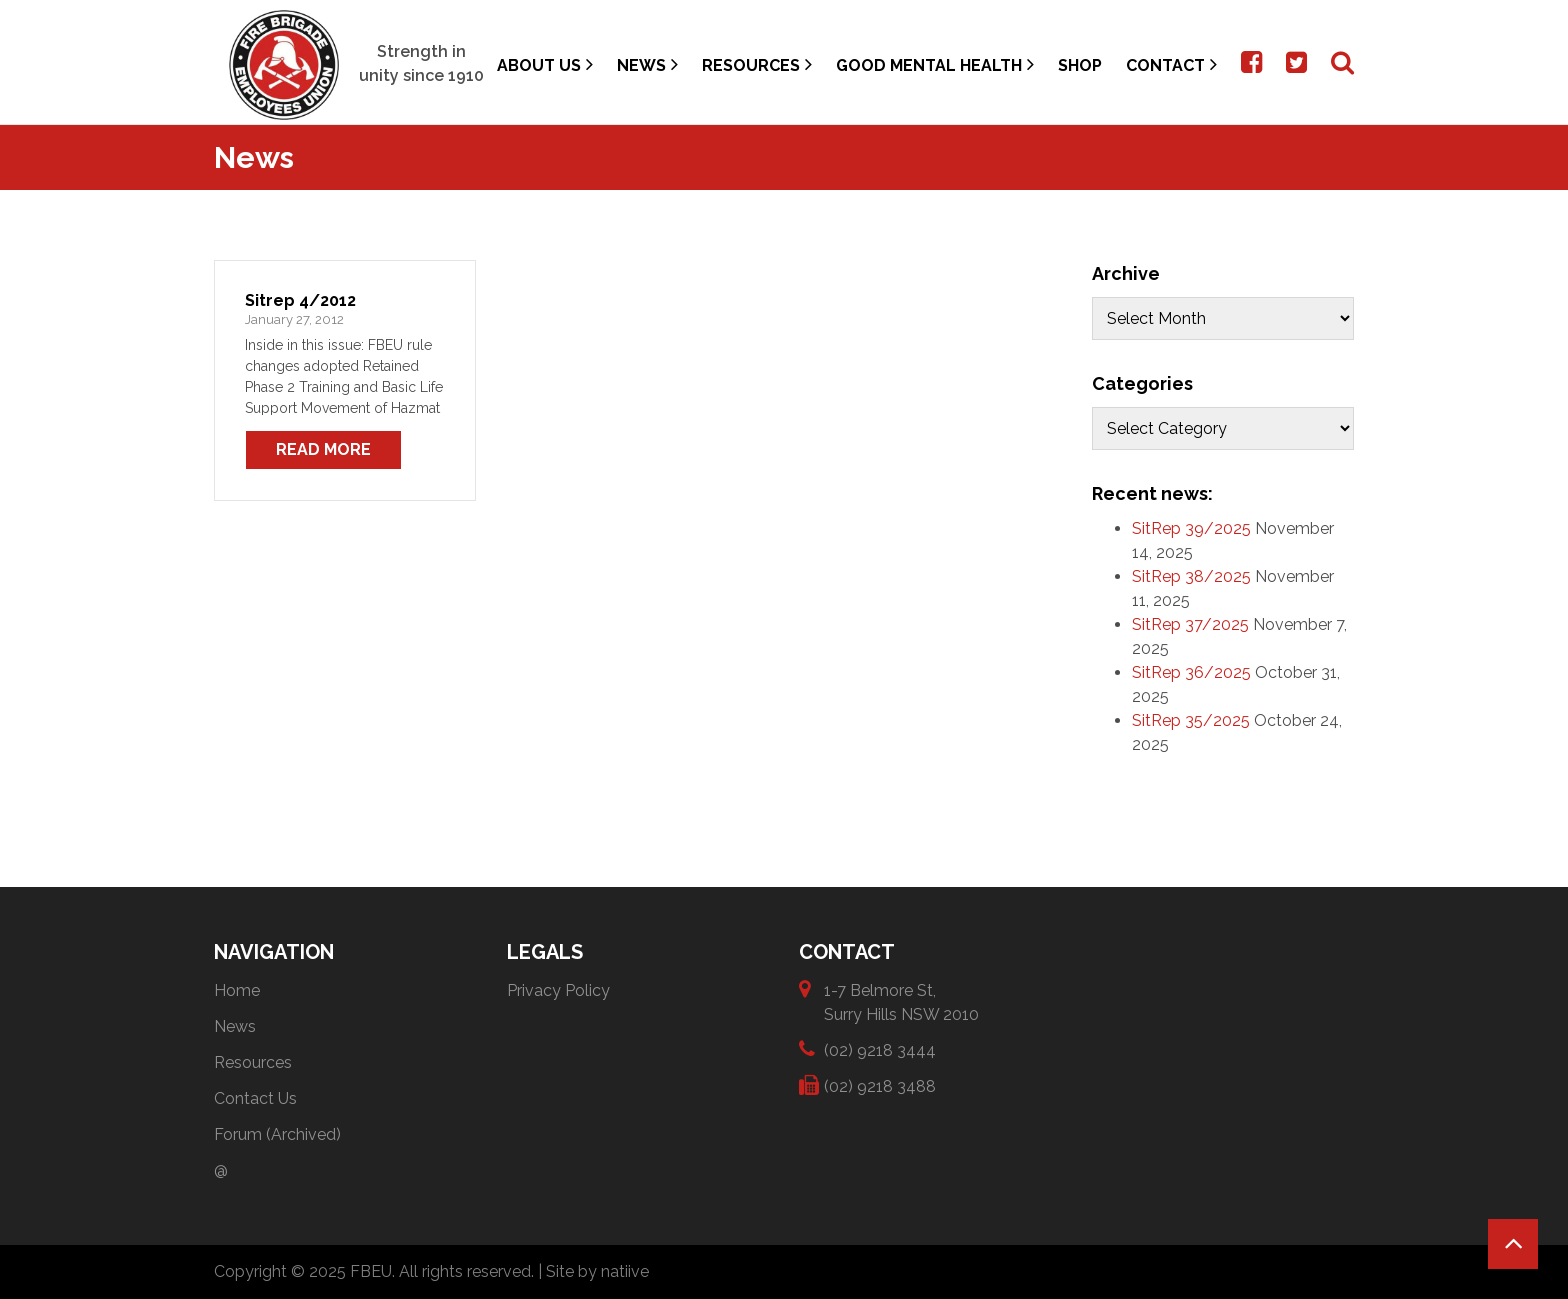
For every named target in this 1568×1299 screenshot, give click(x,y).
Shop (1080, 65)
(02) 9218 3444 (880, 1049)
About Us (545, 64)
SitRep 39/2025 (1191, 528)
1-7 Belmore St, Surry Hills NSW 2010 (901, 1001)
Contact (1171, 64)
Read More (323, 449)
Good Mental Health (935, 64)
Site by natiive (597, 1271)
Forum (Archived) (277, 1134)
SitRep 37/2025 (1190, 624)
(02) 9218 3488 (880, 1085)
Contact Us (255, 1098)
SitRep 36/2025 (1191, 672)
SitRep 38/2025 (1191, 576)
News (647, 64)
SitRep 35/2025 (1191, 720)
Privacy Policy (558, 990)
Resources (757, 64)
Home (237, 990)
